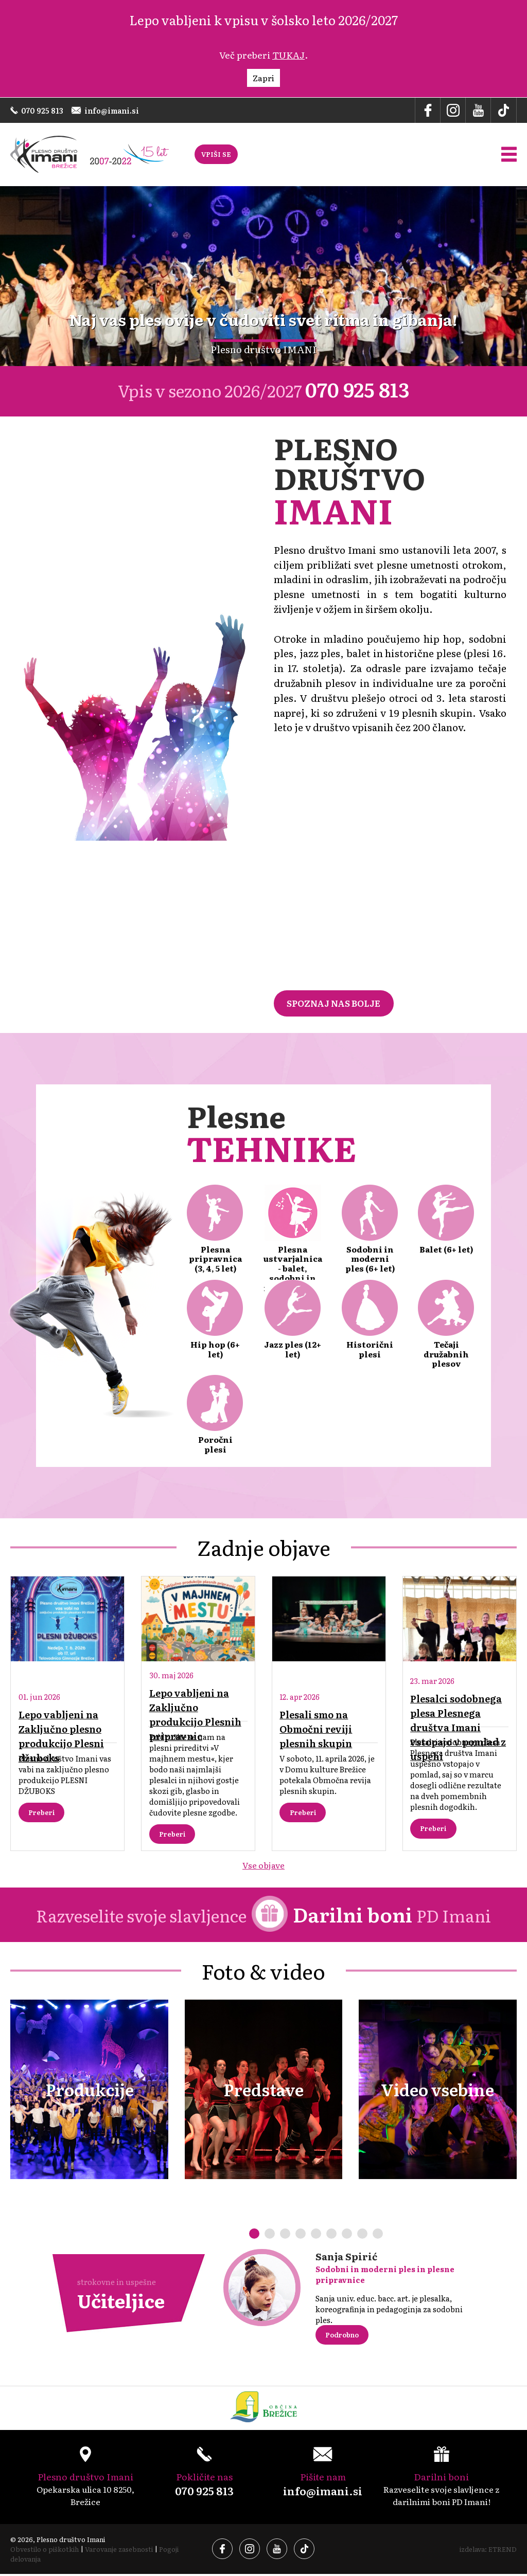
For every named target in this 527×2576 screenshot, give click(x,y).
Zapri (263, 78)
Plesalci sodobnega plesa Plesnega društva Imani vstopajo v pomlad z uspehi (459, 1728)
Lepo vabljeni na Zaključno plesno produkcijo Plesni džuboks (62, 1737)
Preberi (42, 1814)
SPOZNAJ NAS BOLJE (334, 1004)
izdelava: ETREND (488, 2551)
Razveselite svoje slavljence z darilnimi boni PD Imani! (441, 2479)
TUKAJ (288, 54)
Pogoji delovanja (36, 2561)
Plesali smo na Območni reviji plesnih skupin (316, 1730)
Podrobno (343, 2337)
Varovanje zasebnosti (119, 2551)
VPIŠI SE (216, 155)
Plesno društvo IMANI (263, 349)
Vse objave (264, 1866)
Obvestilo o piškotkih (44, 2551)
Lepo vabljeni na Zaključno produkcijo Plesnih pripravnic (196, 1716)
